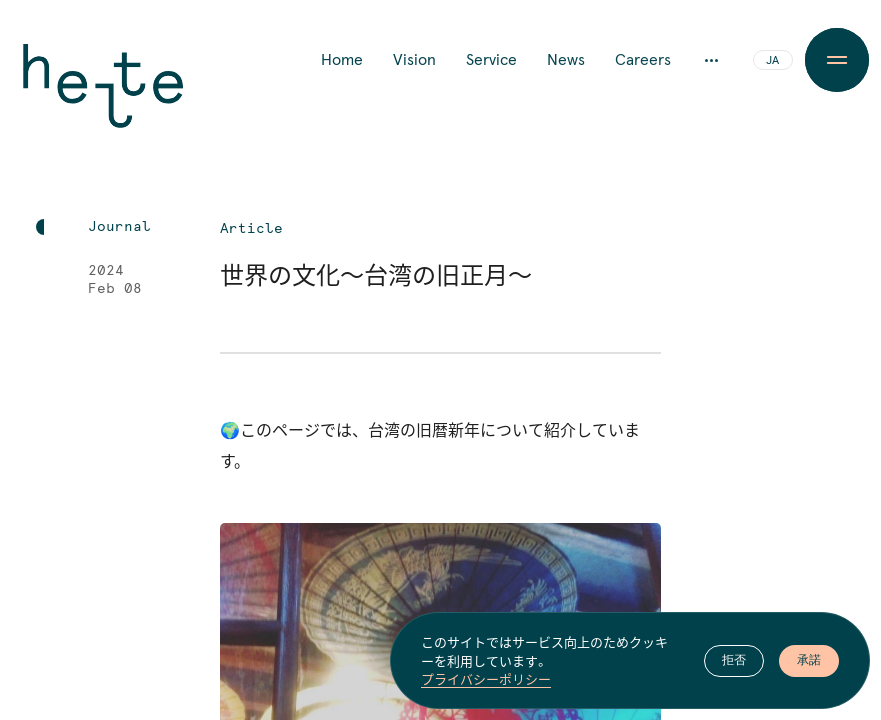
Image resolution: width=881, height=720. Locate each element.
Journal (119, 227)
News (566, 60)
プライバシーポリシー (486, 684)
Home (342, 60)
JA (772, 61)
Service (491, 60)
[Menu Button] (837, 60)
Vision (414, 60)
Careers (643, 60)
